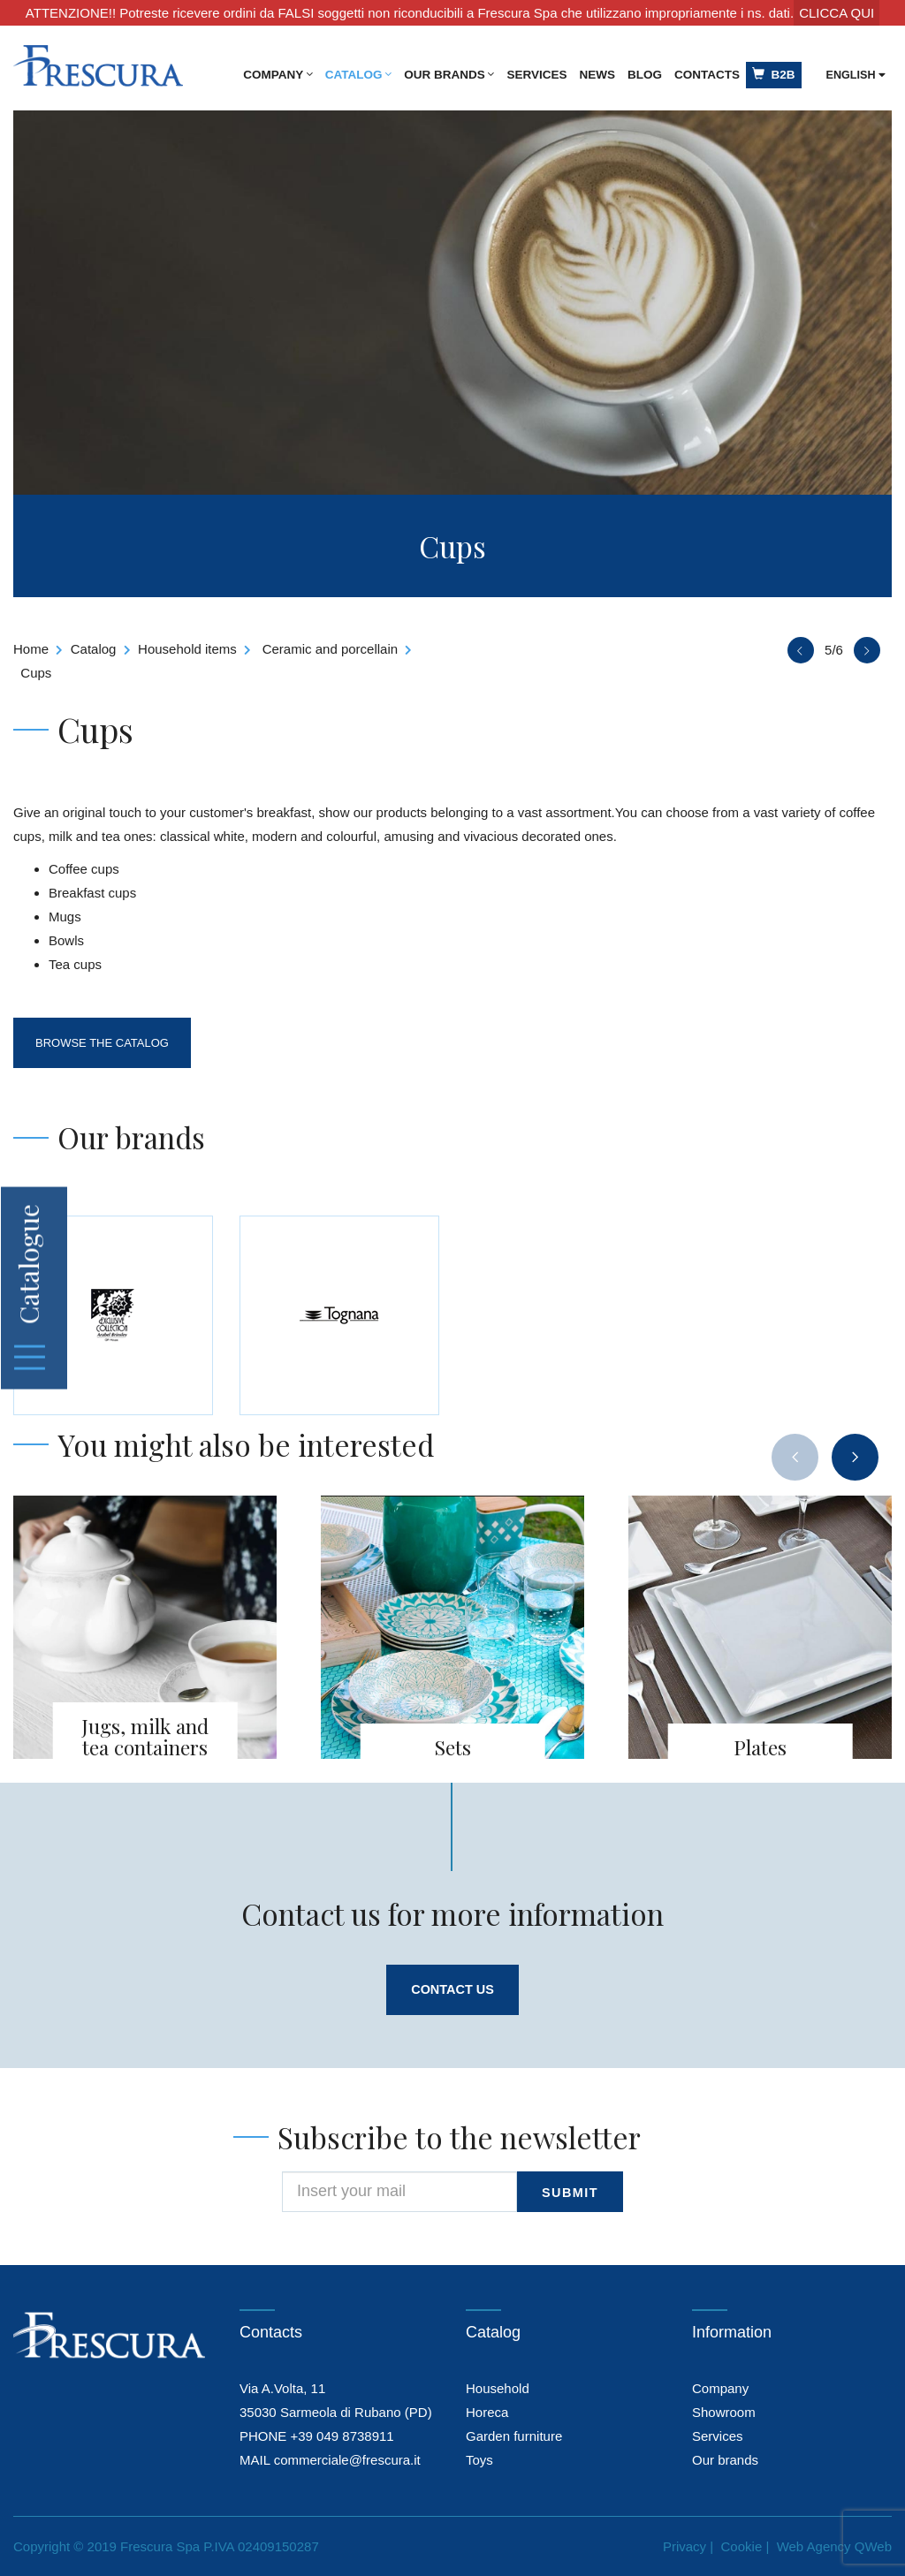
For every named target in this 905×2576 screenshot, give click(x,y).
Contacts (707, 74)
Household (497, 2388)
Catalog (358, 74)
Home (31, 648)
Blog (644, 74)
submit (570, 2193)
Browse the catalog (104, 1042)
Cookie (742, 2546)
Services (536, 74)
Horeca (487, 2412)
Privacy (684, 2546)
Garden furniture (514, 2435)
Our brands (449, 74)
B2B (773, 74)
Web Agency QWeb (834, 2546)
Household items (187, 648)
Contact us (452, 1989)
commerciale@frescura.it (347, 2459)
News (598, 74)
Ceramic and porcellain (330, 648)
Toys (479, 2459)
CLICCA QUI (836, 12)
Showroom (724, 2412)
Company (278, 74)
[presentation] (795, 1457)
